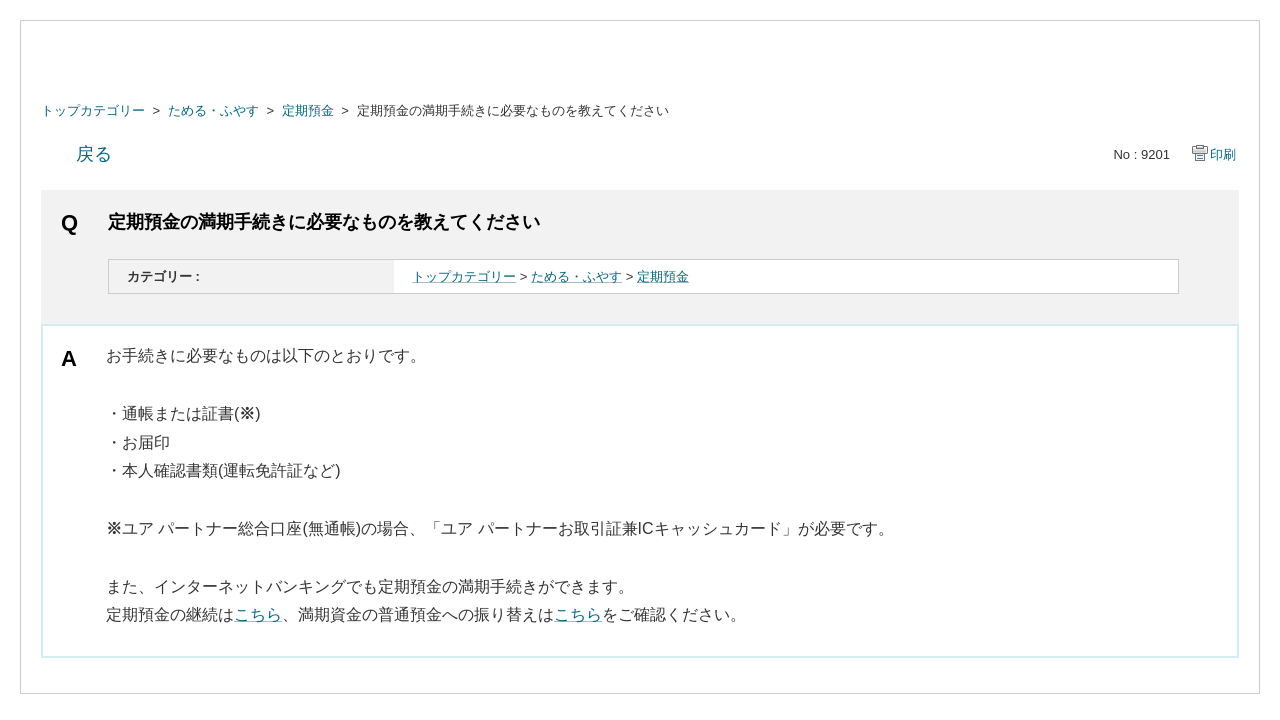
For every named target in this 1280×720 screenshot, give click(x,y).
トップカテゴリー (93, 110)
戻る (94, 154)
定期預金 (308, 110)
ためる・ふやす (213, 110)
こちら (258, 614)
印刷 (1223, 154)
